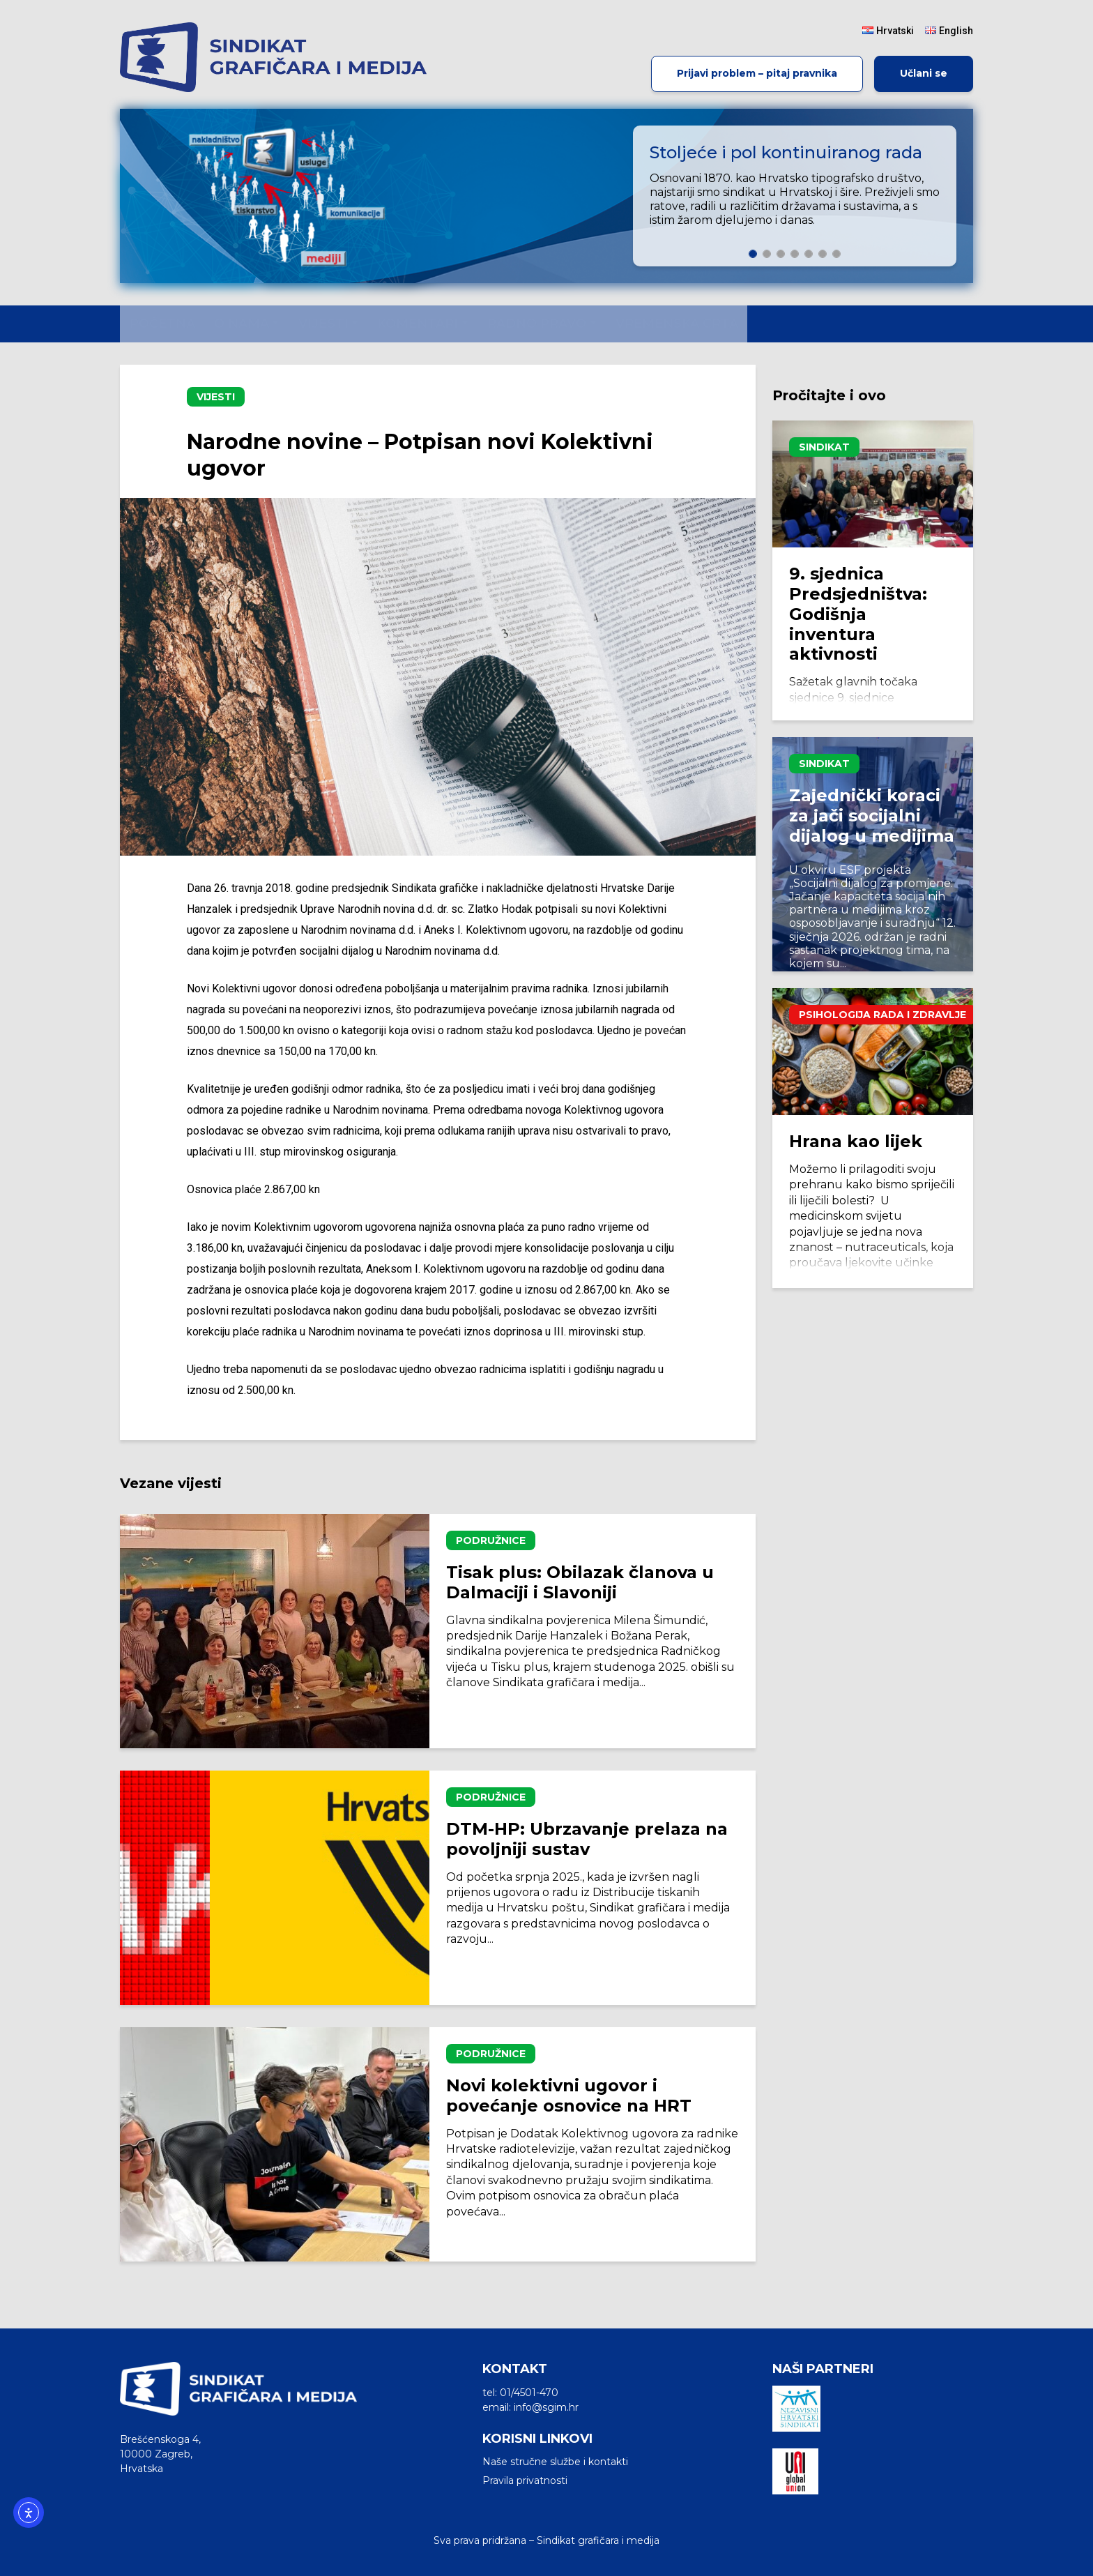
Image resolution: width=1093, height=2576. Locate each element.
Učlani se (923, 73)
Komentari (417, 323)
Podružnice (491, 1540)
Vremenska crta (677, 323)
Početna (162, 323)
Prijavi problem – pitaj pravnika (757, 73)
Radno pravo (536, 323)
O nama (241, 323)
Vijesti (323, 323)
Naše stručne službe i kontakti (555, 2461)
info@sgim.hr (546, 2407)
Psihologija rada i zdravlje (882, 1014)
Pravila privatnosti (524, 2480)
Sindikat (824, 447)
